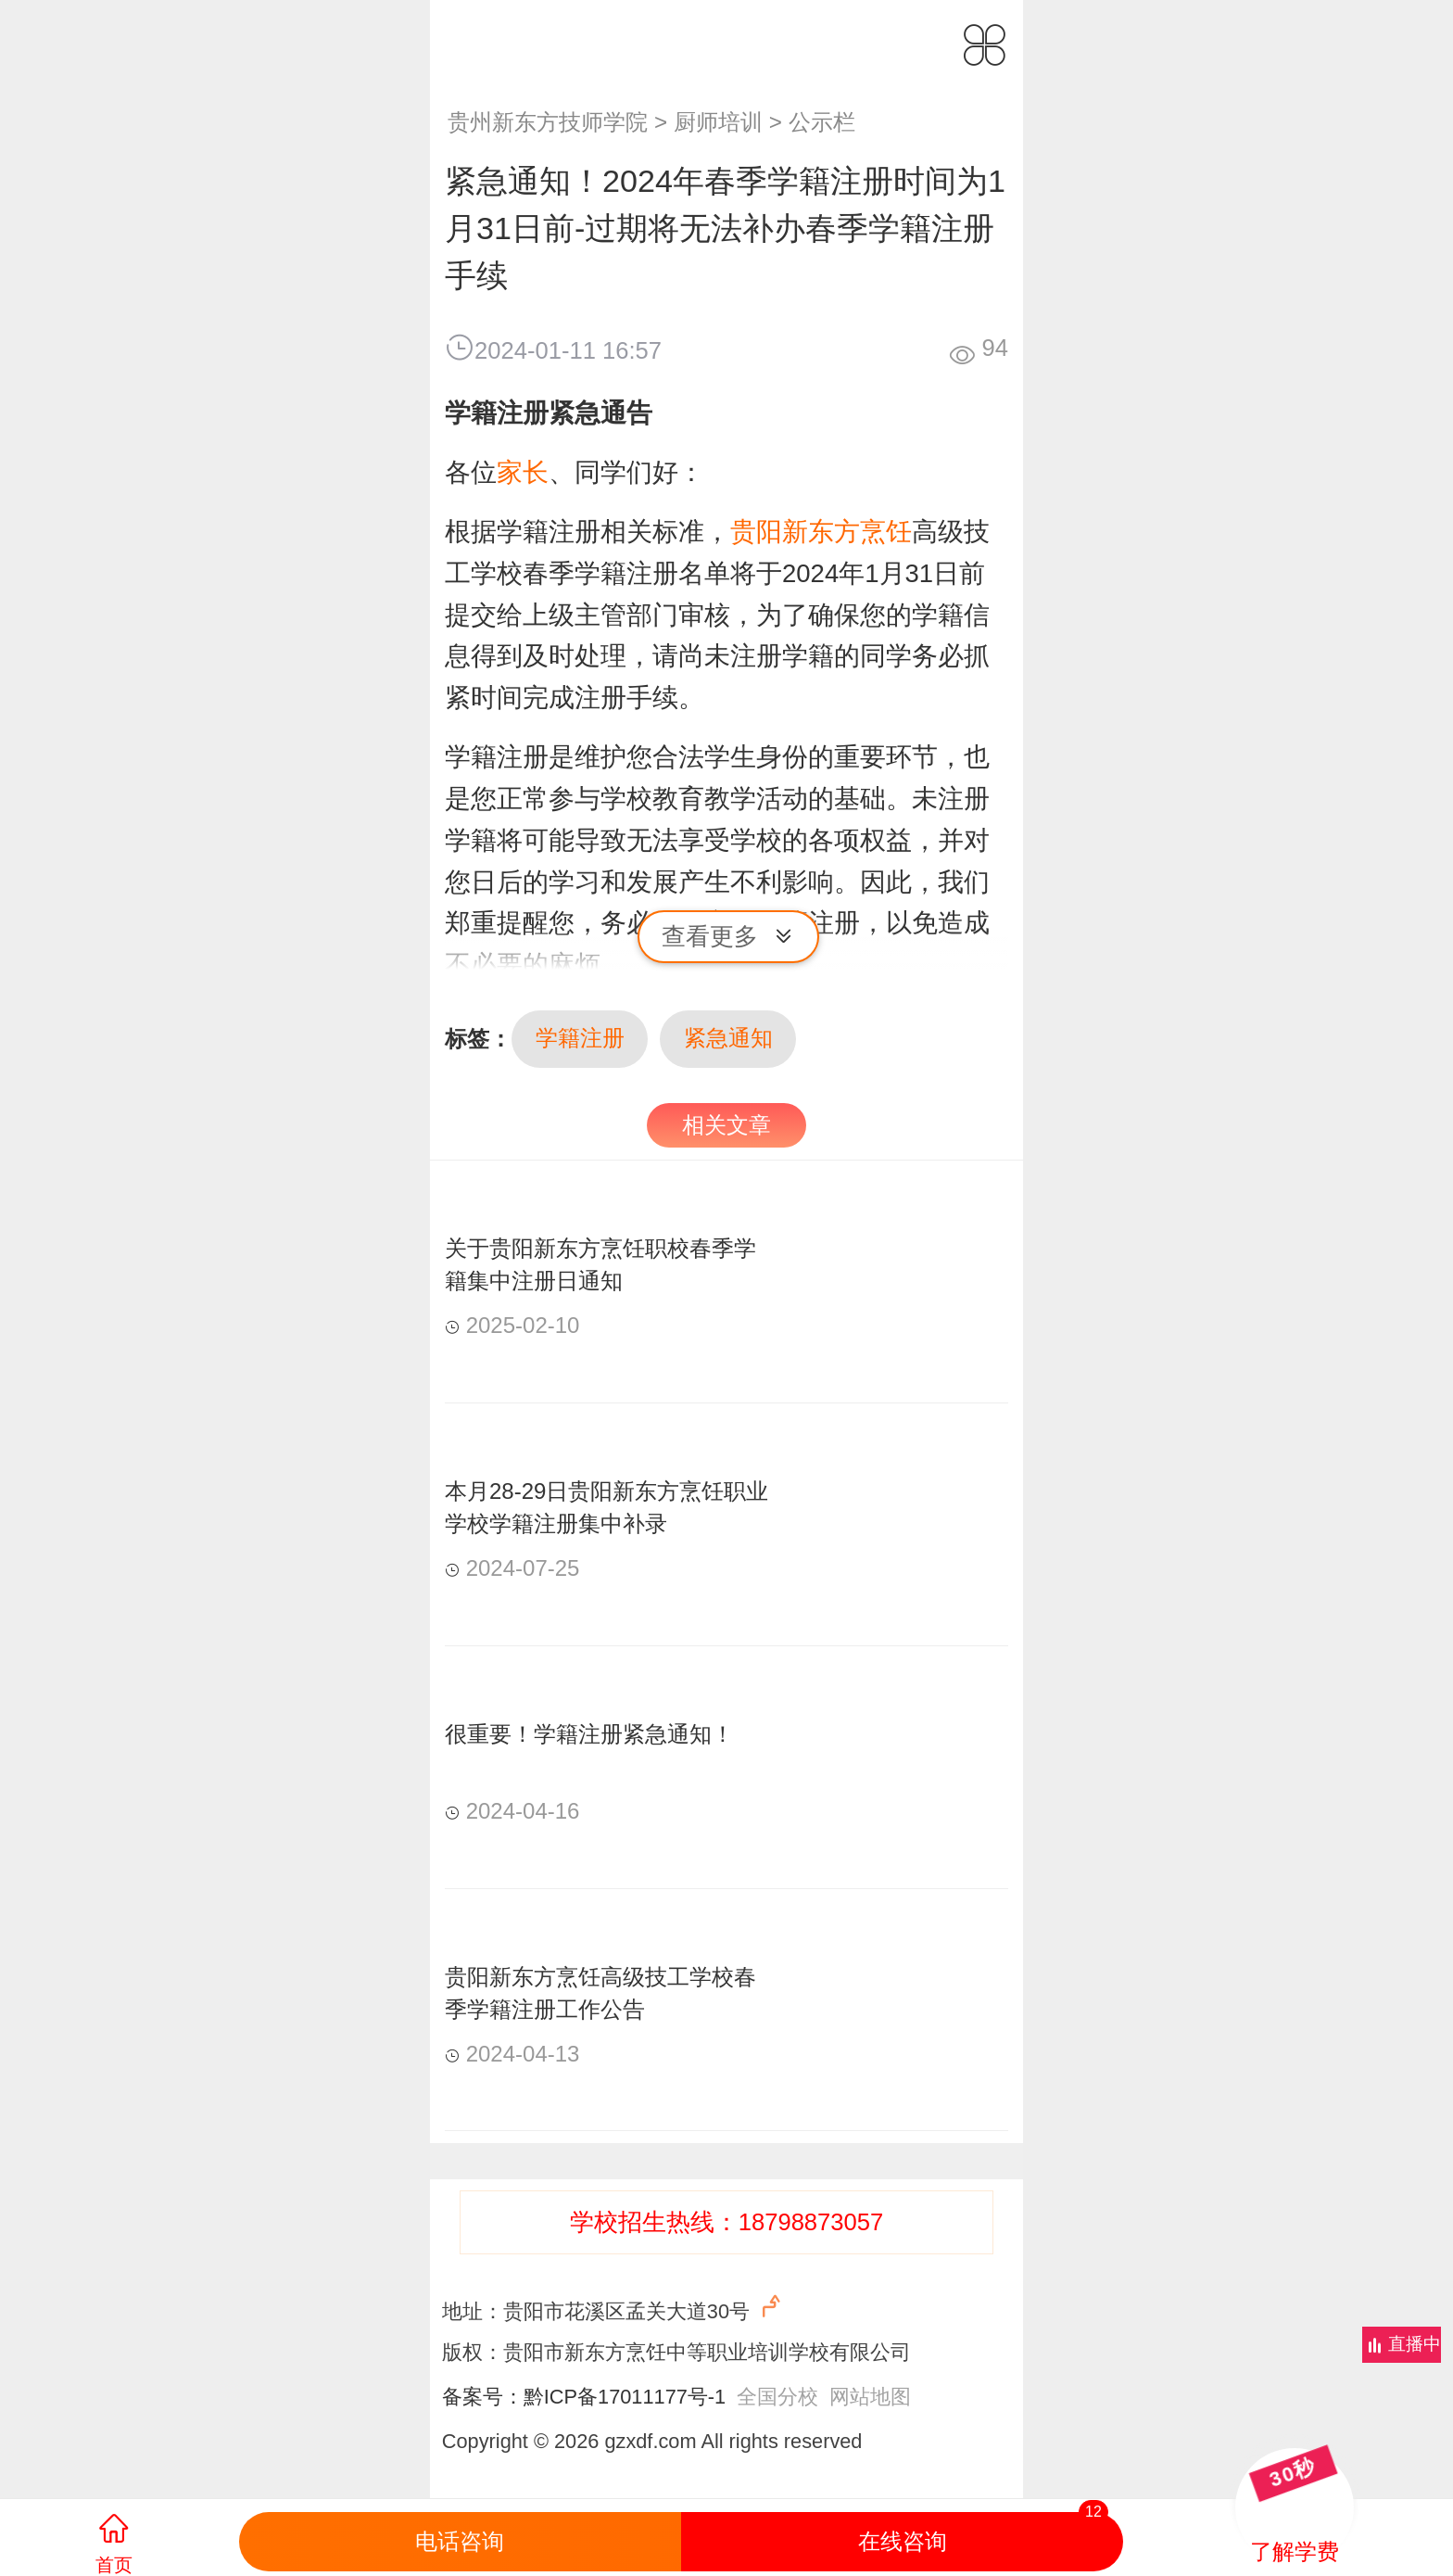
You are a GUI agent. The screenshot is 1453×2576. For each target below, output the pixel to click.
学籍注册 (580, 1037)
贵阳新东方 (795, 531)
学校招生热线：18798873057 (727, 2222)
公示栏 (822, 121)
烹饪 (886, 531)
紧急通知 (728, 1037)
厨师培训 (718, 121)
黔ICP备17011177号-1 (625, 2396)
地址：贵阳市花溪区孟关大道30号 (614, 2307)
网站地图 (870, 2396)
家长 (523, 472)
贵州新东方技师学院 (548, 121)
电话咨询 (459, 2541)
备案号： (483, 2396)
